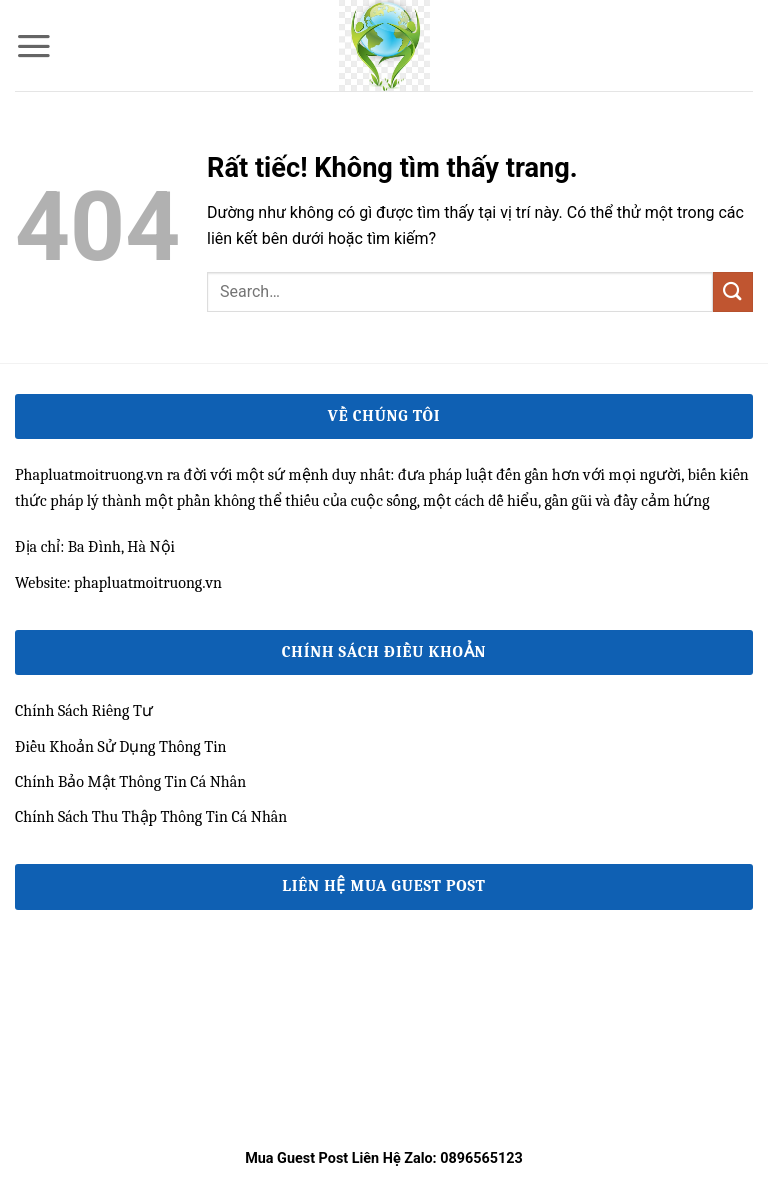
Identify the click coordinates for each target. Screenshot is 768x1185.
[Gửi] (733, 291)
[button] (34, 46)
